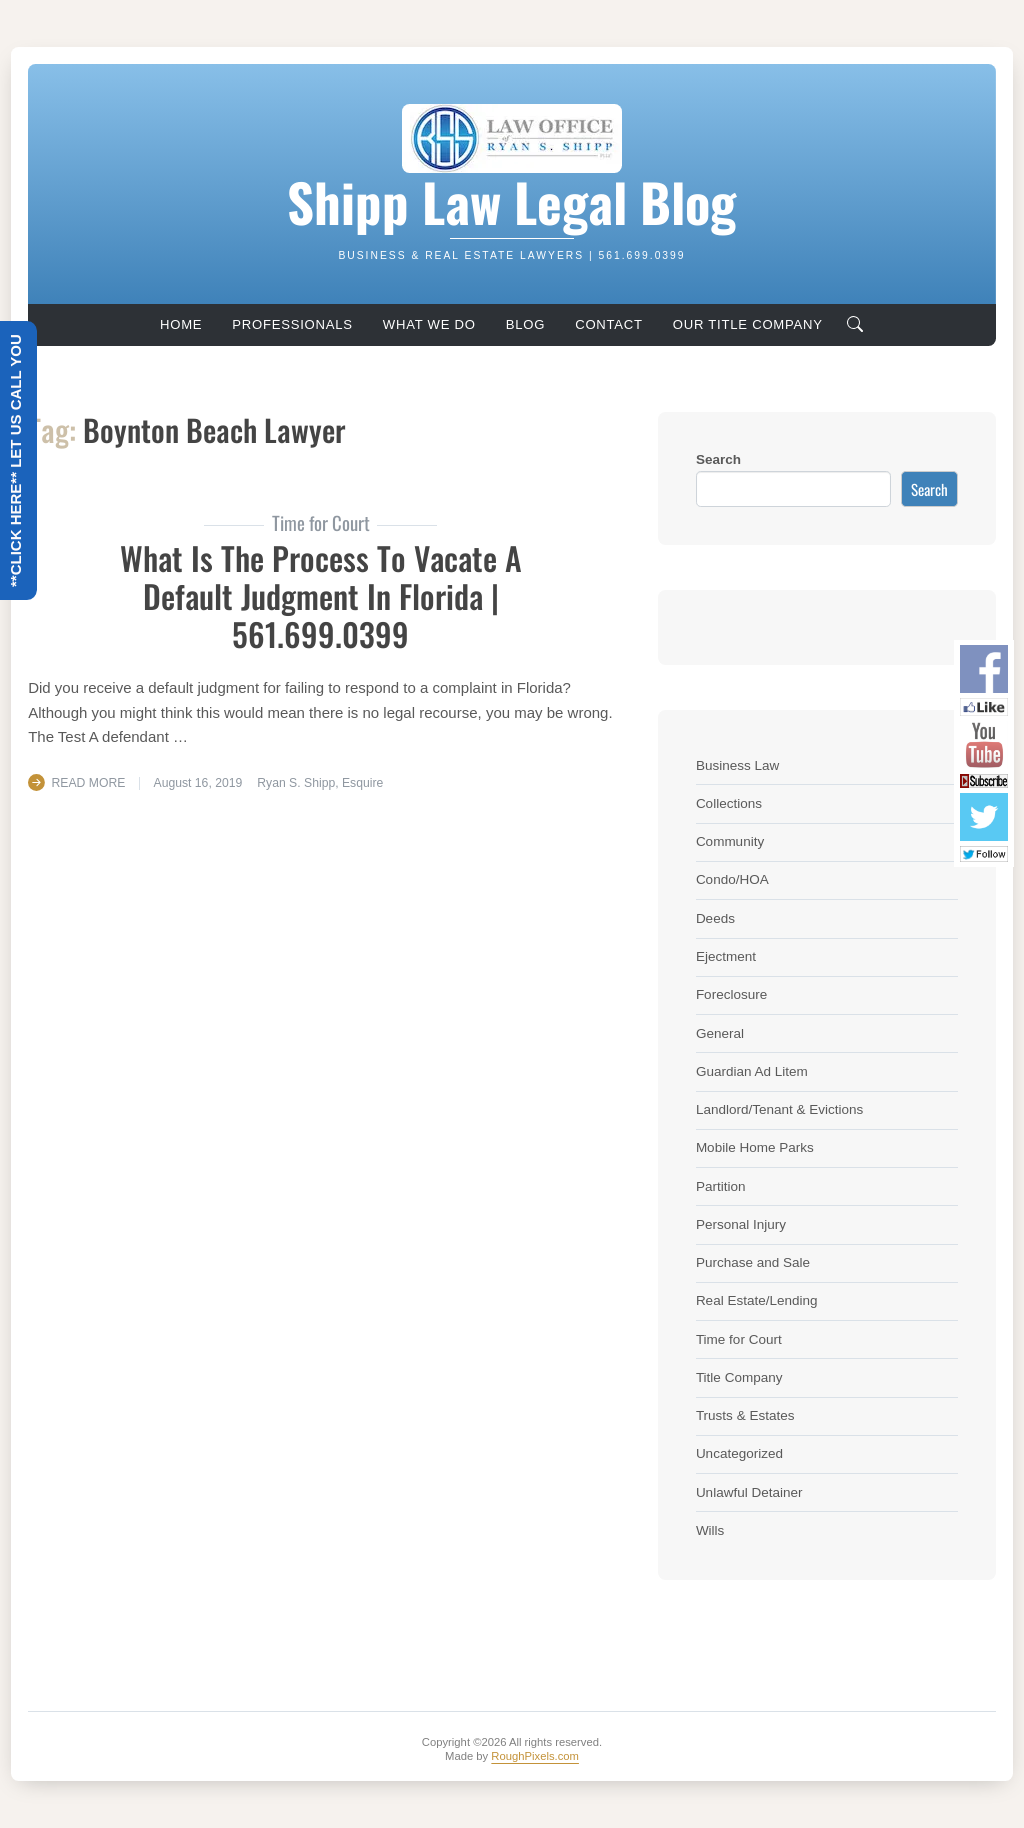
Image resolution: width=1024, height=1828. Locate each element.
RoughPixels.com (535, 1756)
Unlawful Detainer (749, 1492)
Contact (609, 324)
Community (730, 841)
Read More (89, 783)
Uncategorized (739, 1453)
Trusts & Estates (745, 1415)
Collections (729, 803)
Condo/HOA (732, 879)
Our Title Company (748, 324)
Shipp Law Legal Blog (511, 201)
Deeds (715, 918)
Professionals (292, 324)
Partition (721, 1186)
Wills (710, 1530)
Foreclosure (731, 994)
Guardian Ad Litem (752, 1071)
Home (181, 324)
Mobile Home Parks (755, 1147)
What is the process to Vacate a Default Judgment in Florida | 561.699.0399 (321, 596)
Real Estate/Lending (757, 1300)
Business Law (737, 765)
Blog (525, 324)
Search (718, 459)
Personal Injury (741, 1224)
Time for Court (739, 1339)
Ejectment (726, 956)
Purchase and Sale (753, 1262)
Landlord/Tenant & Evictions (779, 1109)
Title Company (739, 1377)
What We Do (429, 324)
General (720, 1033)
